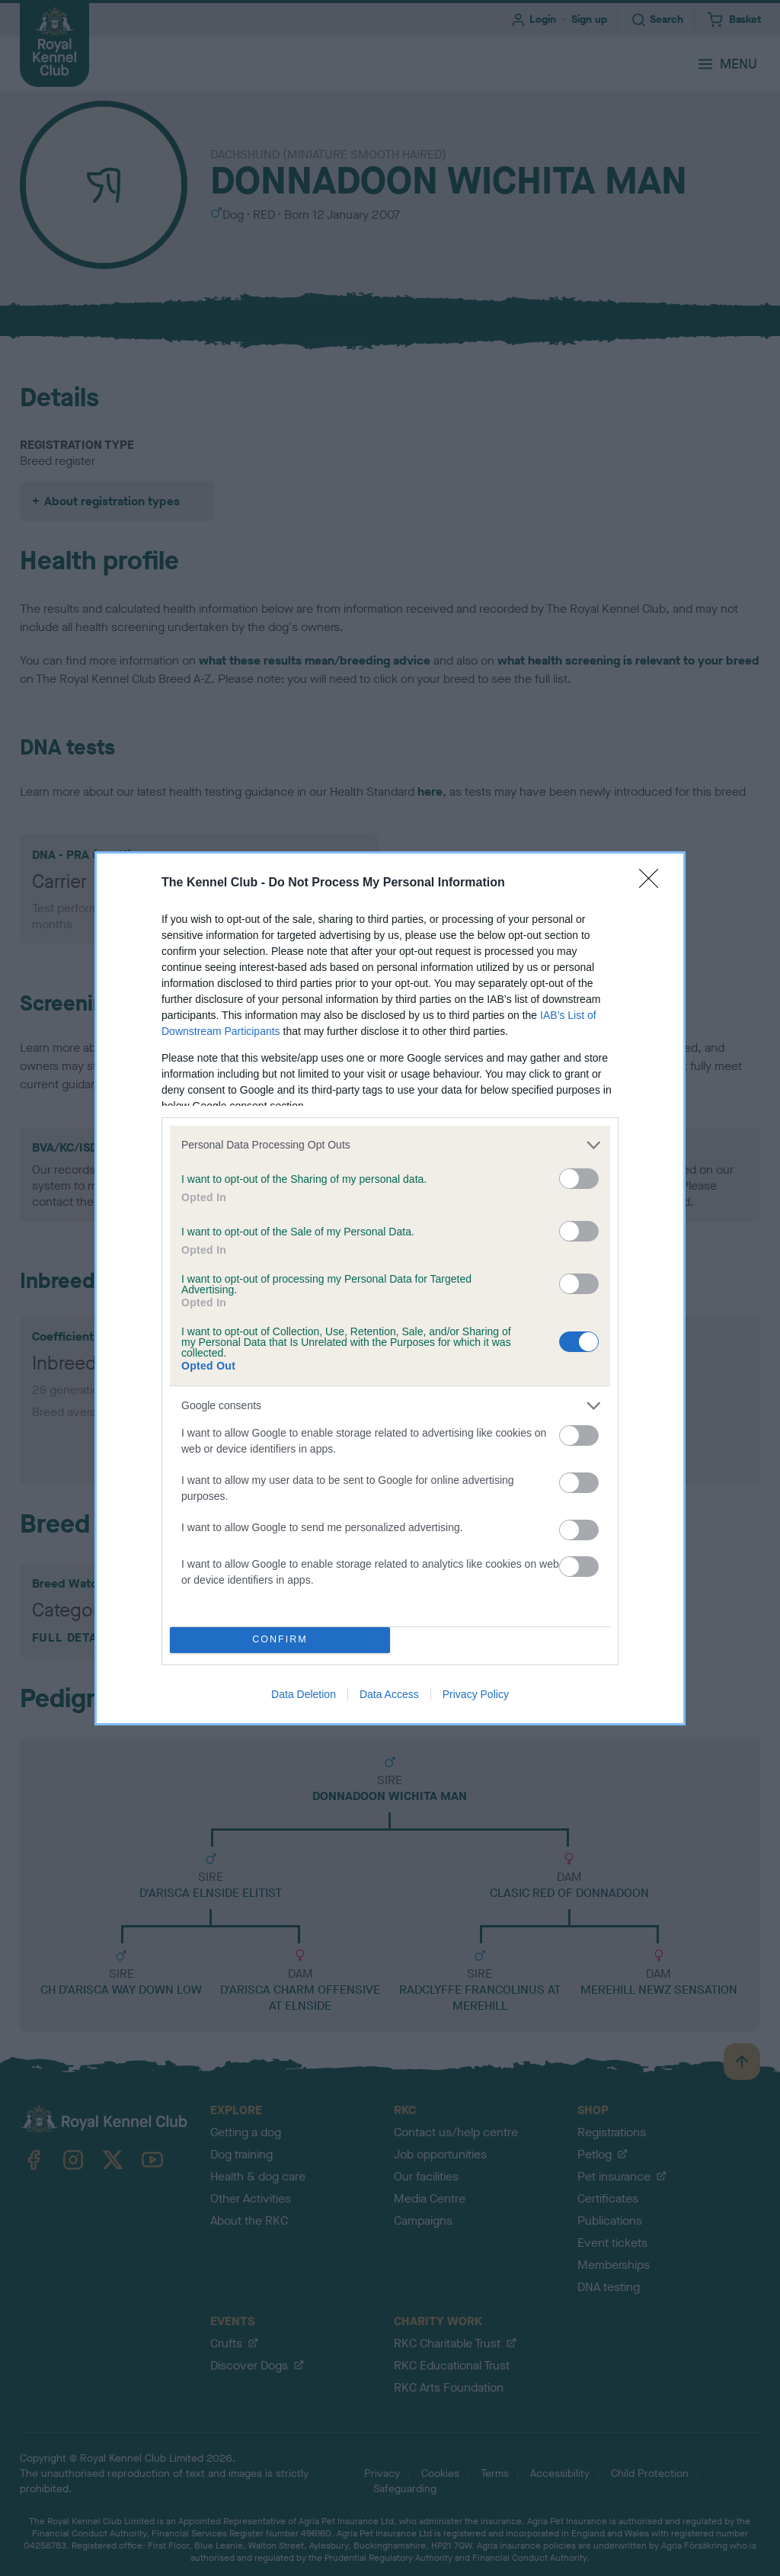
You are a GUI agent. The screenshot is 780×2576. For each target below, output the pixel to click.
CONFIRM (279, 1639)
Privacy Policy (476, 1694)
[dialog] (390, 1288)
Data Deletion (303, 1694)
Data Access (389, 1694)
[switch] (579, 1178)
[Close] (653, 883)
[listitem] (390, 1145)
